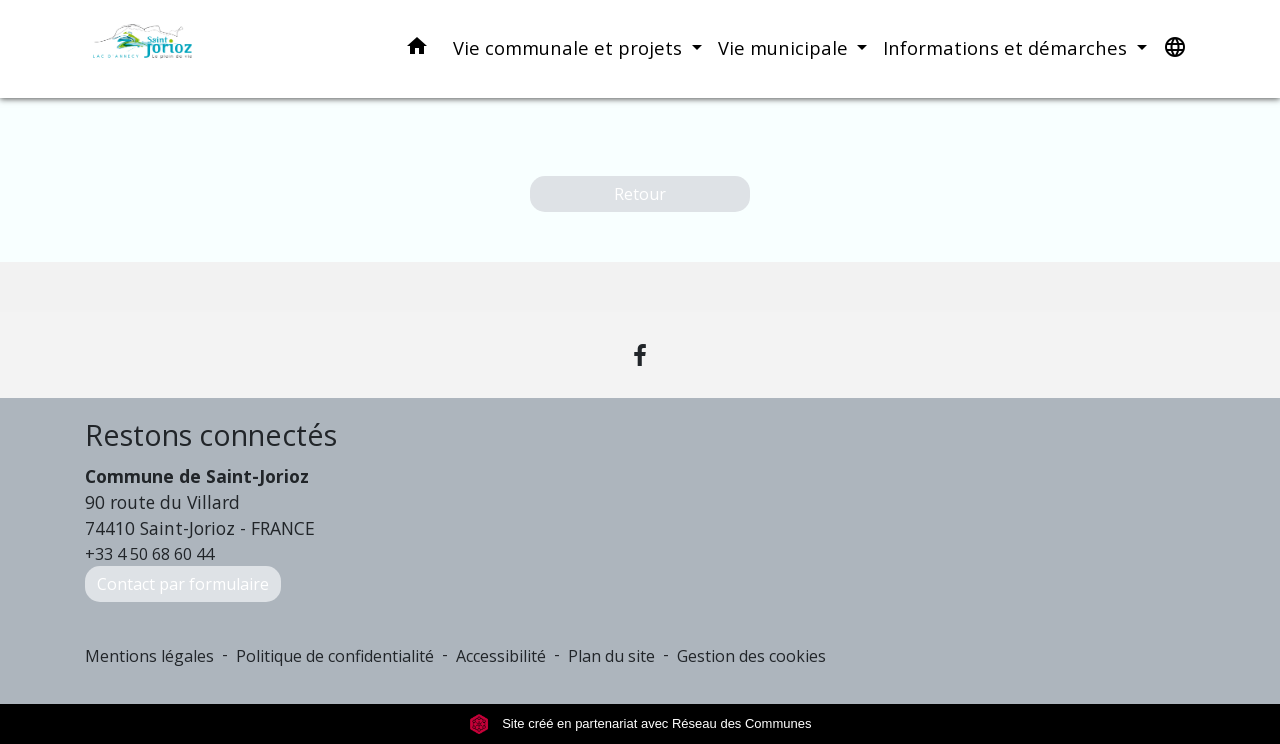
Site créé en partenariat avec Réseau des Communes (640, 723)
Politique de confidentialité (335, 656)
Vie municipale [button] (785, 47)
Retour (640, 194)
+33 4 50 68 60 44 (149, 554)
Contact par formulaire (183, 584)
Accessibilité (501, 656)
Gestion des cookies (751, 656)
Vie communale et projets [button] (570, 47)
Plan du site (611, 656)
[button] (417, 49)
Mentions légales (149, 656)
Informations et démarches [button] (1007, 47)
